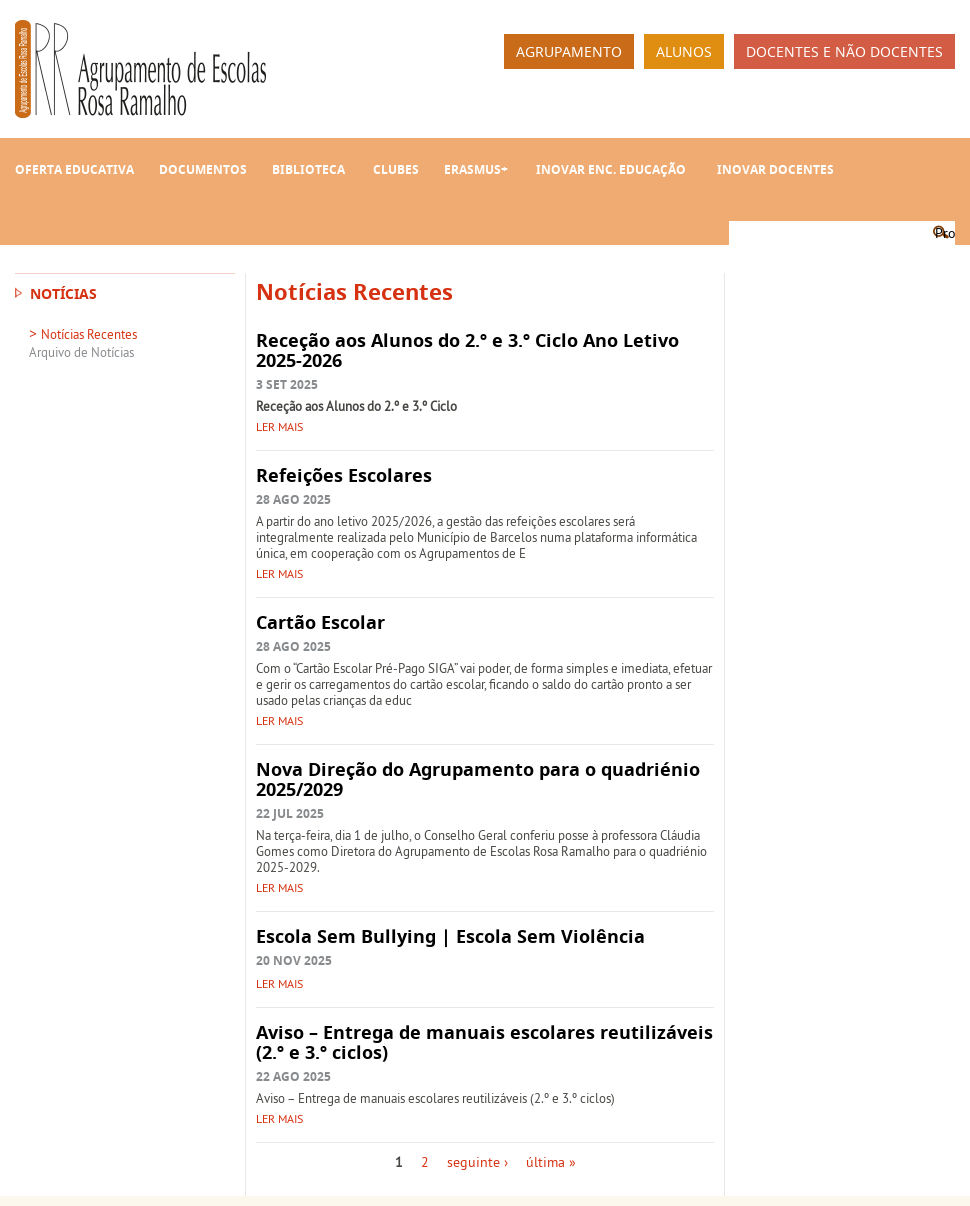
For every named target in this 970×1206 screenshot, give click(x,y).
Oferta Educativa (74, 169)
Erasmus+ (476, 169)
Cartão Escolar (320, 622)
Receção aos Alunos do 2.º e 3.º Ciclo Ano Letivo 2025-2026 (467, 350)
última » (551, 1162)
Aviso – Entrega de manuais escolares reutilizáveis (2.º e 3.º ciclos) (484, 1042)
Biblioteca (308, 169)
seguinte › (477, 1162)
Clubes (396, 169)
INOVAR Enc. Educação (611, 169)
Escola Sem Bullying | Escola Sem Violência (450, 936)
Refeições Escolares (344, 475)
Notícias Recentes (89, 334)
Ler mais (279, 426)
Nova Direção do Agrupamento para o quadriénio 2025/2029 (478, 779)
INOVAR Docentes (775, 169)
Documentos (203, 169)
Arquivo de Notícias (81, 352)
